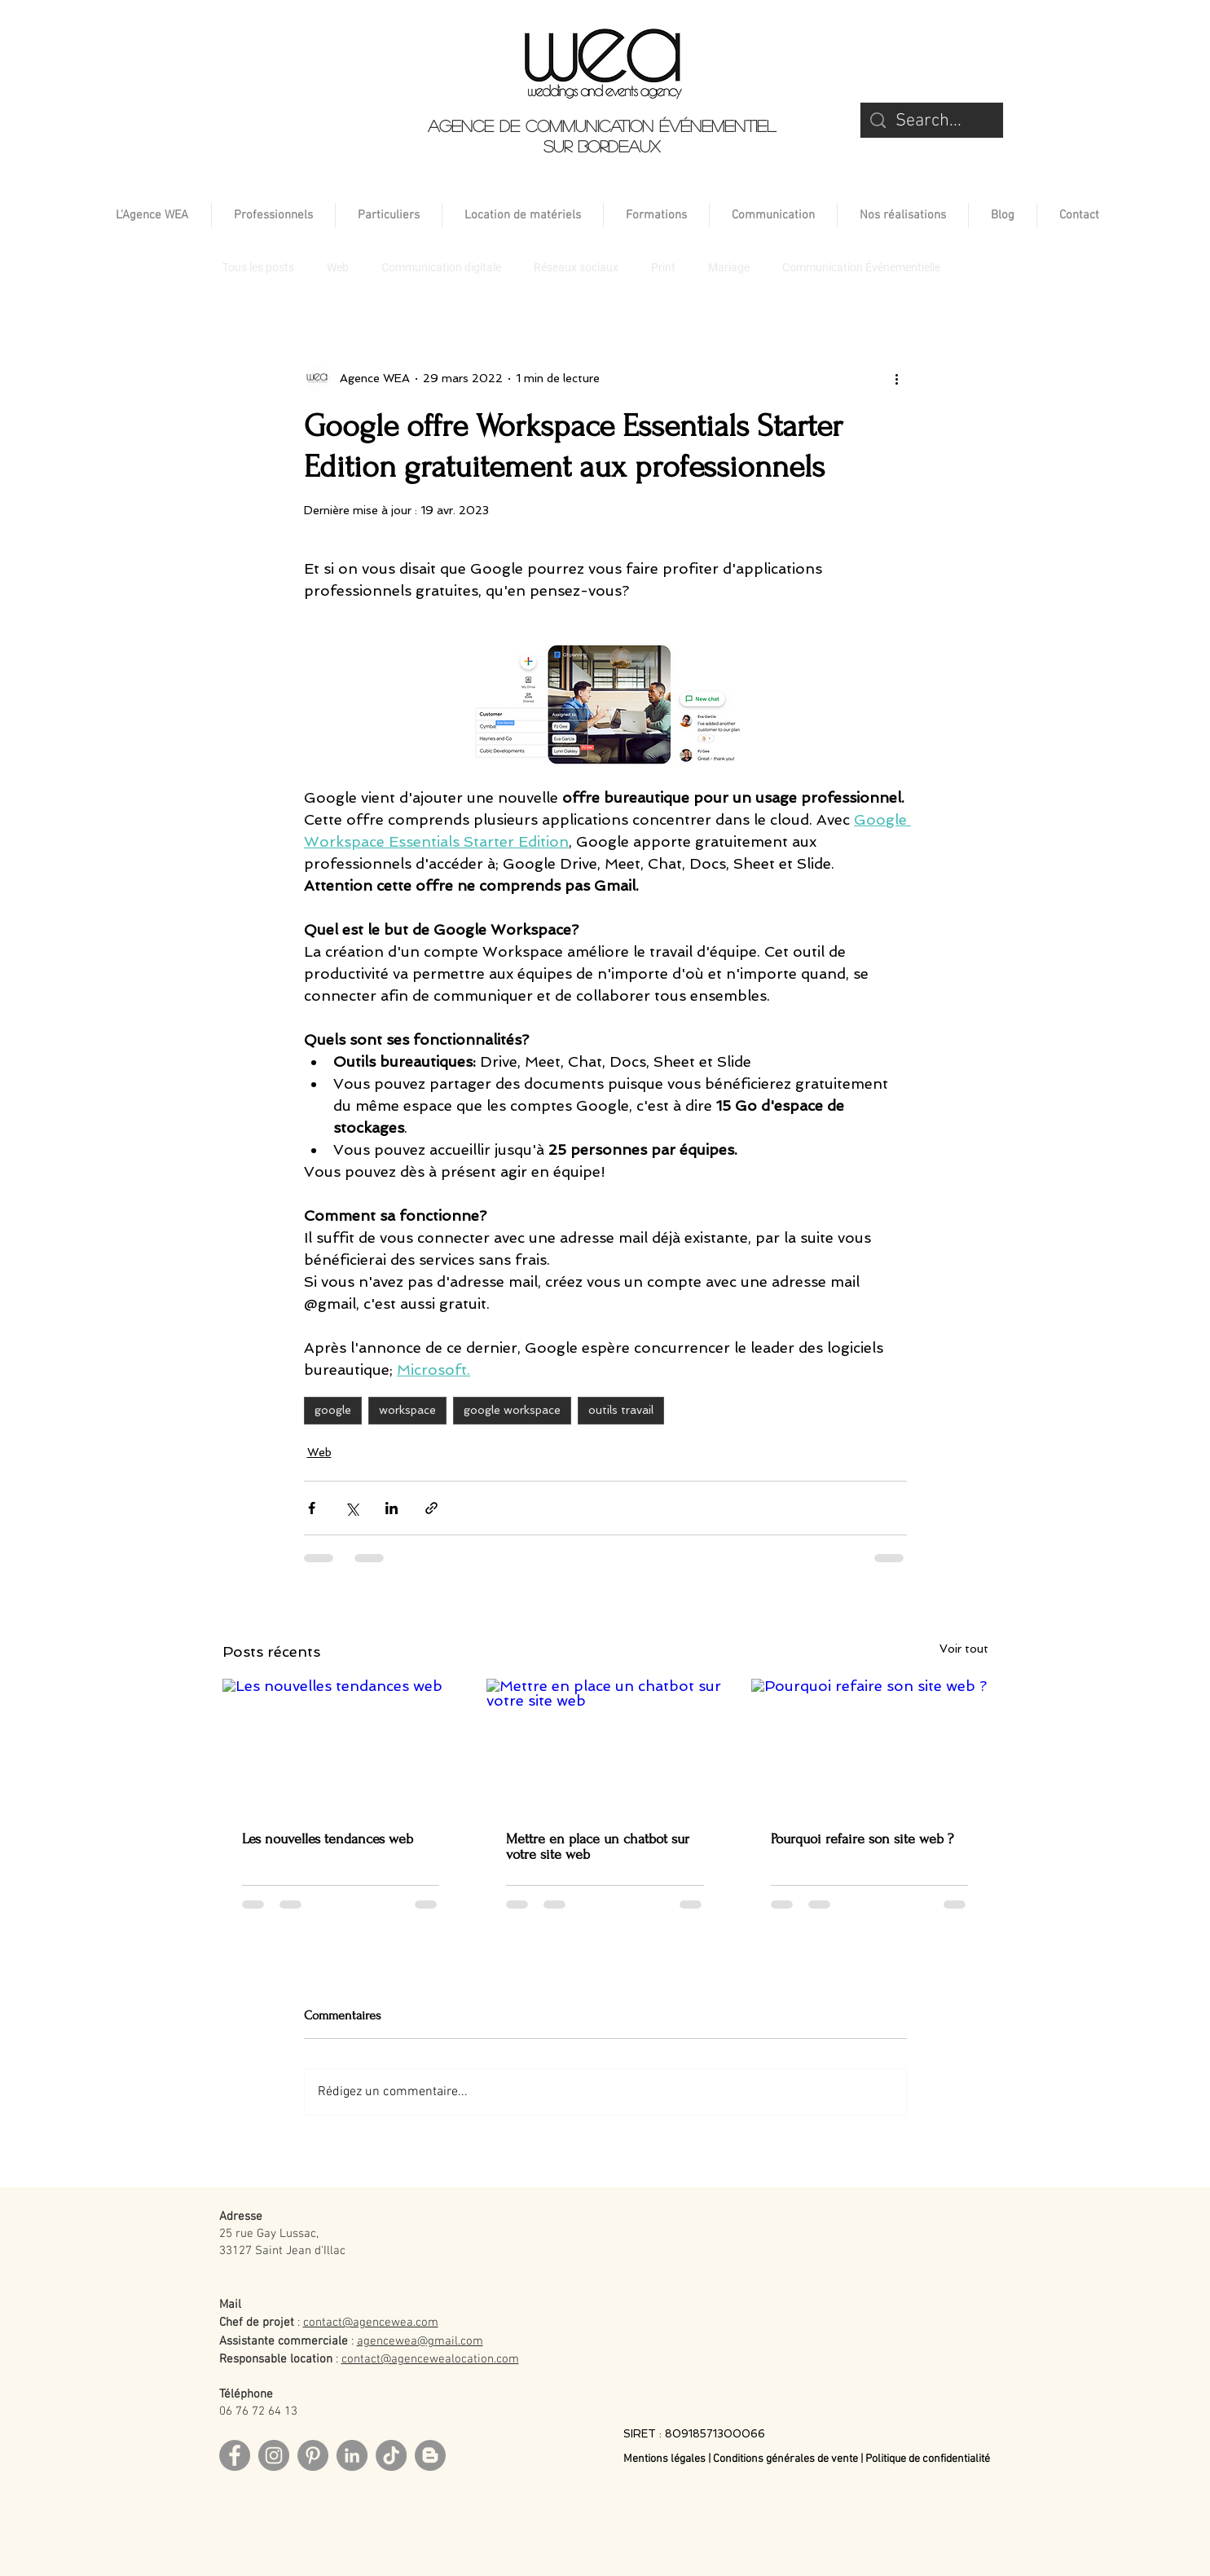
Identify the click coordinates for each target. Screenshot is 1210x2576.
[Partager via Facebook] (311, 1508)
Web (338, 267)
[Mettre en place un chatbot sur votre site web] (605, 1745)
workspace (407, 1409)
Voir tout (963, 1648)
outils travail (620, 1409)
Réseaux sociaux (576, 267)
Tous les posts (258, 267)
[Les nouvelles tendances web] (341, 1745)
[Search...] (931, 122)
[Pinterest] (312, 2455)
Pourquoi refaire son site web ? (862, 1839)
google (333, 1409)
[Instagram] (273, 2455)
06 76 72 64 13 (258, 2411)
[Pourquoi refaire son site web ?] (869, 1745)
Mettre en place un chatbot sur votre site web (597, 1846)
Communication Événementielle (861, 267)
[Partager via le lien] (431, 1508)
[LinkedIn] (352, 2455)
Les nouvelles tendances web (327, 1839)
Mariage (729, 267)
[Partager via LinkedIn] (391, 1508)
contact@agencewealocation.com (430, 2359)
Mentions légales (665, 2459)
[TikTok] (391, 2455)
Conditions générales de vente (785, 2459)
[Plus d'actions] (897, 378)
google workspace (512, 1409)
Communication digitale (441, 267)
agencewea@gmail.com (420, 2341)
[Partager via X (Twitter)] (351, 1508)
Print (663, 267)
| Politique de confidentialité (925, 2459)
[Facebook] (234, 2455)
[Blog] (430, 2455)
